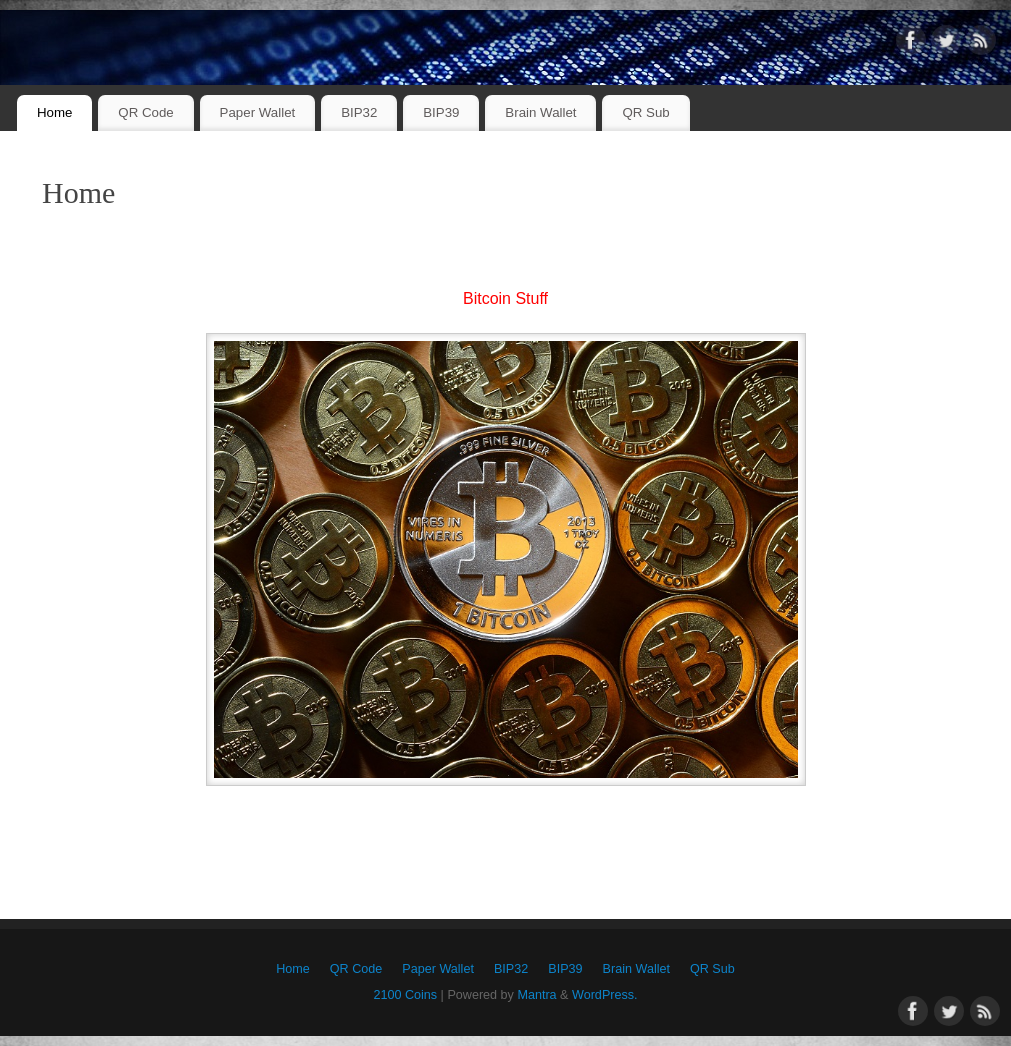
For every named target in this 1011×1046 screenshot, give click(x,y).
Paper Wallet (258, 112)
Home (54, 112)
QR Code (145, 112)
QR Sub (645, 112)
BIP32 (359, 112)
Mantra (536, 995)
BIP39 (441, 112)
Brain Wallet (540, 112)
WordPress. (605, 995)
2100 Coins (405, 995)
